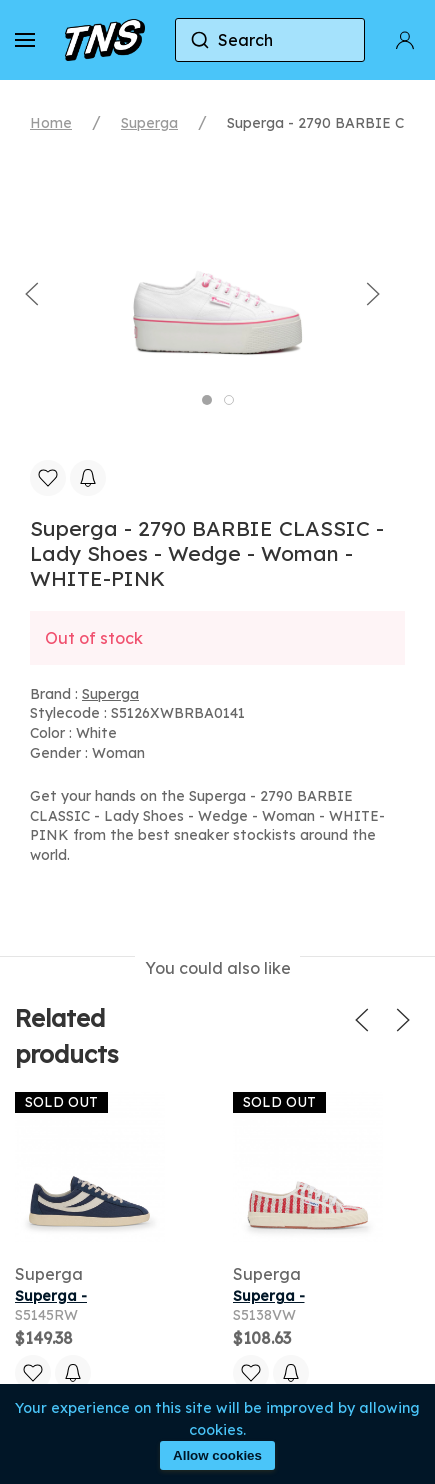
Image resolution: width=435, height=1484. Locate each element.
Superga (149, 123)
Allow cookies (217, 1455)
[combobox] (270, 40)
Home (51, 123)
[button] (25, 40)
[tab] (207, 400)
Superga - (51, 1296)
